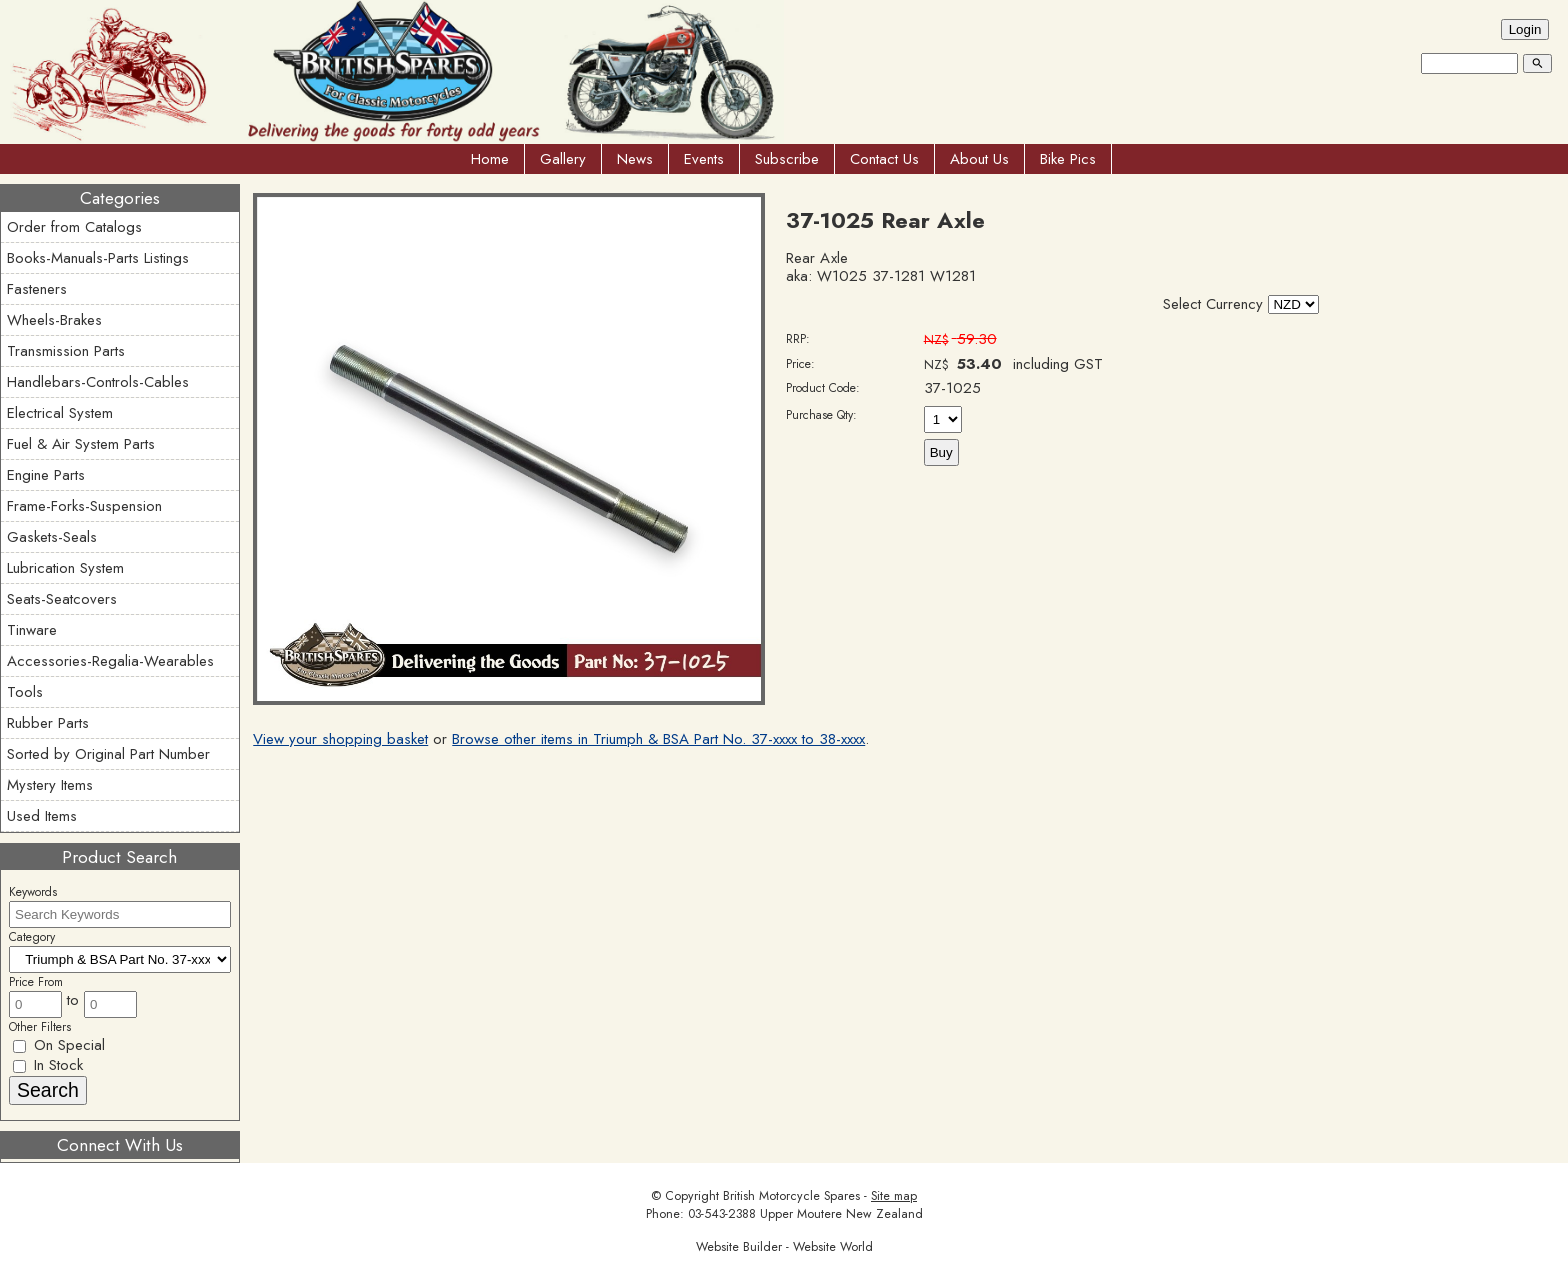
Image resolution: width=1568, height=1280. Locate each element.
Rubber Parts (48, 723)
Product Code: (823, 388)
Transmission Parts (66, 351)
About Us (979, 159)
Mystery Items (50, 785)
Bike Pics (1068, 159)
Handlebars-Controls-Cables (98, 382)
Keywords (33, 892)
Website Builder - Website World (784, 1247)
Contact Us (884, 159)
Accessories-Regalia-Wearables (110, 661)
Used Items (42, 816)
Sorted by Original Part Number (108, 754)
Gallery (563, 159)
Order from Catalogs (74, 227)
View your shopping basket (340, 739)
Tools (25, 692)
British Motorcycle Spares (791, 1196)
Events (704, 159)
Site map (894, 1196)
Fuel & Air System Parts (81, 444)
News (635, 159)
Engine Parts (46, 475)
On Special (59, 1045)
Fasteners (37, 289)
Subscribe (787, 159)
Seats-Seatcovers (62, 599)
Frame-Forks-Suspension (84, 506)
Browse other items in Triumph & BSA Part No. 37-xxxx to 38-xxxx (658, 739)
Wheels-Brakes (54, 320)
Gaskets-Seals (52, 537)
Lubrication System (65, 568)
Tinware (32, 630)
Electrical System (60, 413)
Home (490, 159)
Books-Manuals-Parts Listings (98, 258)
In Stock (48, 1065)
